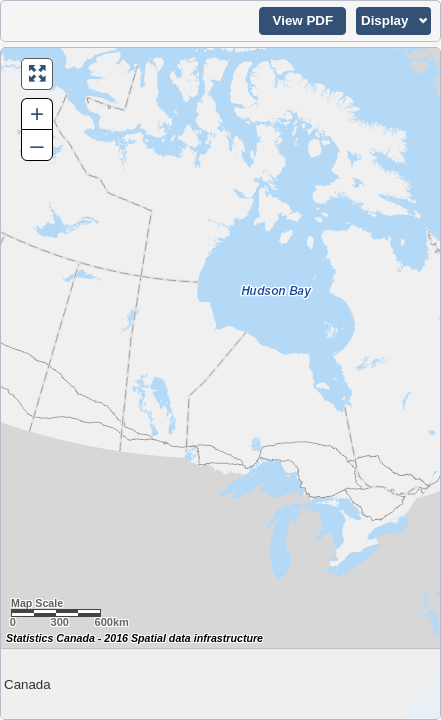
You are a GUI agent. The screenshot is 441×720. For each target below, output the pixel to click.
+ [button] (37, 113)
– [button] (36, 144)
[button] (302, 21)
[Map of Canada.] (220, 383)
